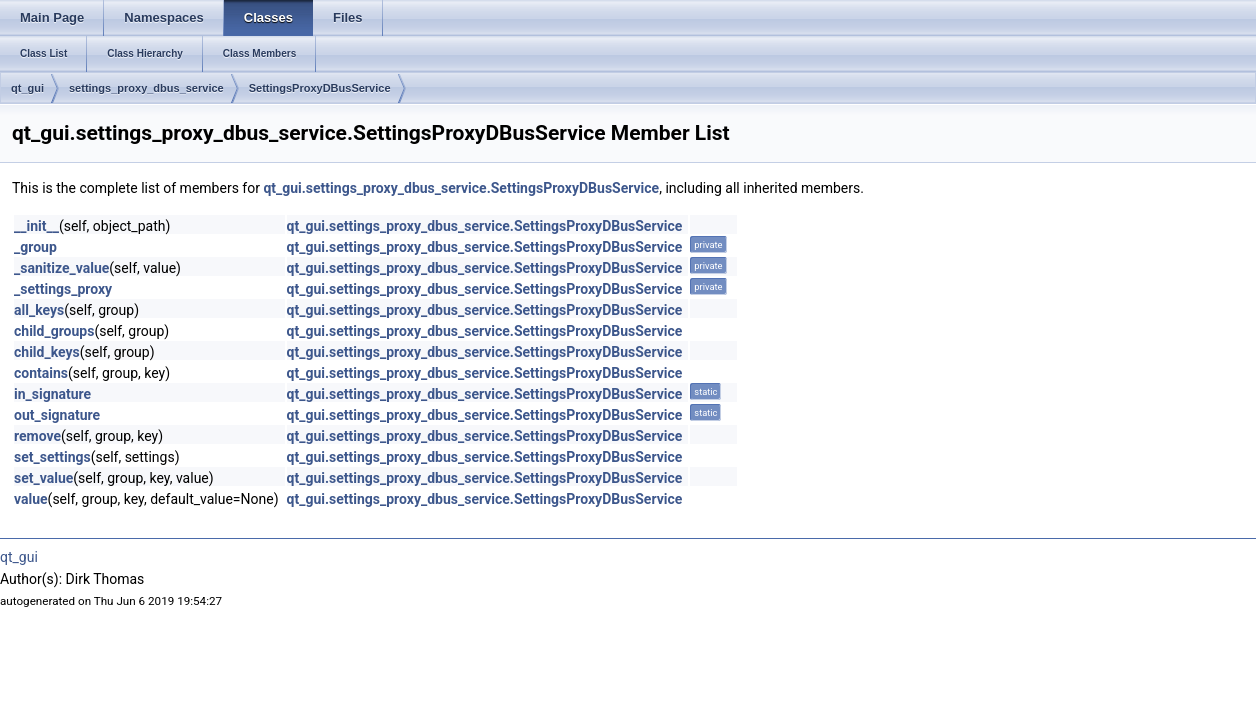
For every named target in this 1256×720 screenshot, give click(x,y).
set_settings (52, 457)
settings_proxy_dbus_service (146, 88)
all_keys (39, 310)
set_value (43, 478)
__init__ (36, 226)
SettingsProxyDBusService (320, 88)
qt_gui (27, 88)
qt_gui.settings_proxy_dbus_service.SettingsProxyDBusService (461, 188)
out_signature (57, 415)
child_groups (54, 331)
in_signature (52, 394)
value (31, 499)
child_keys (47, 352)
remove (37, 436)
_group (35, 247)
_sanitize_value (61, 268)
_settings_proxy (63, 289)
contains (41, 373)
